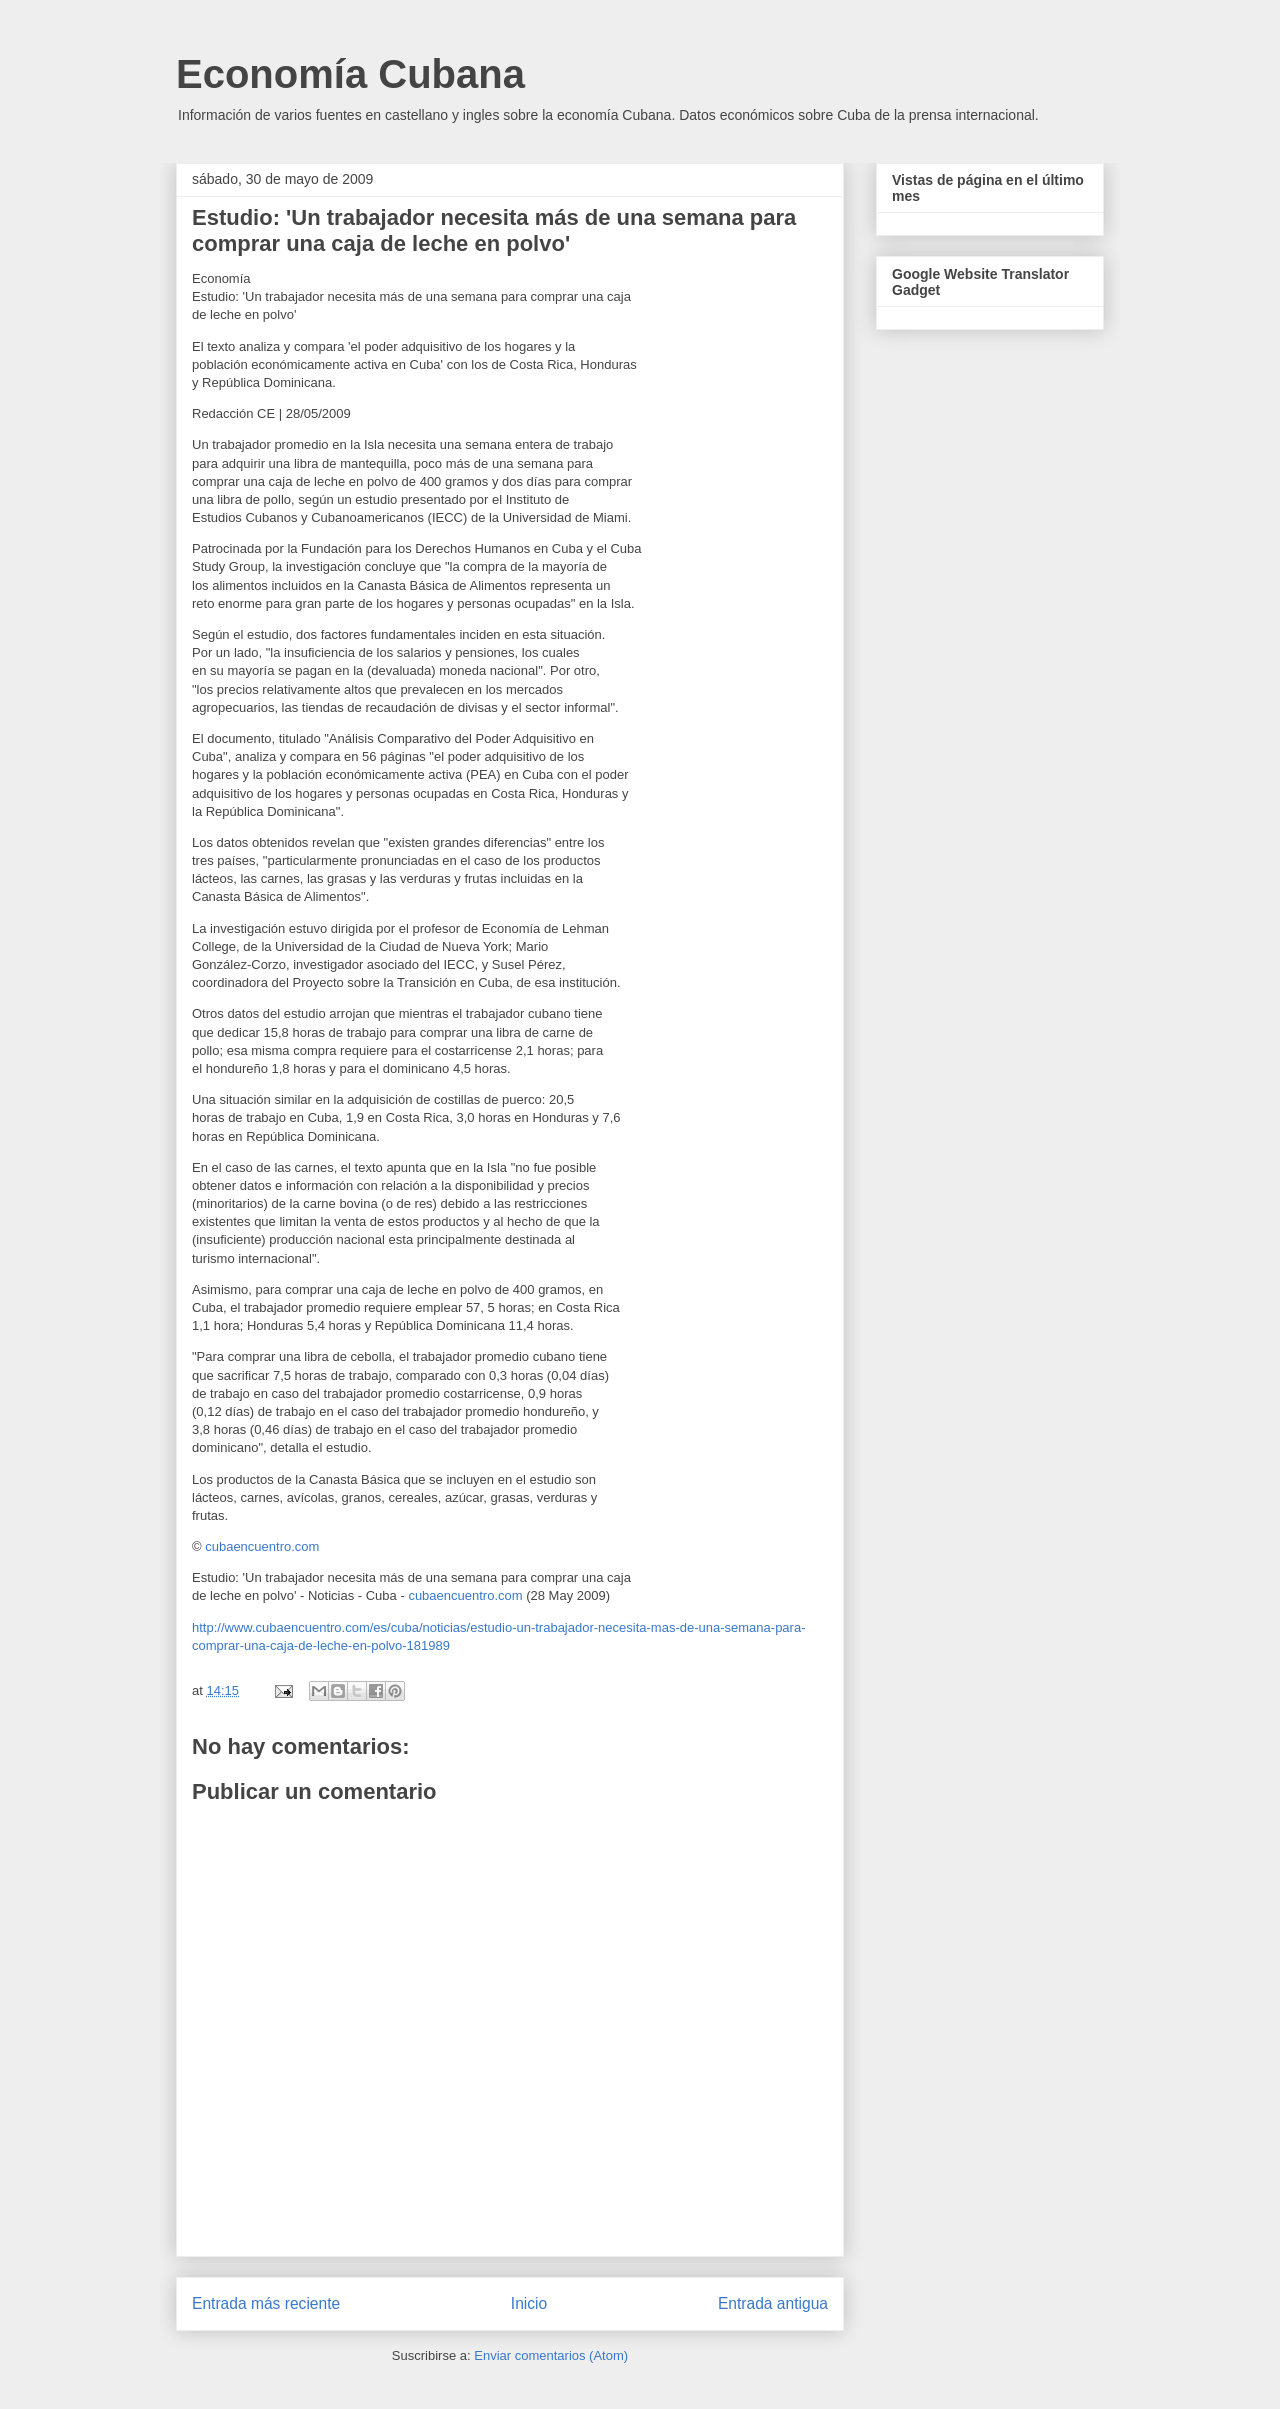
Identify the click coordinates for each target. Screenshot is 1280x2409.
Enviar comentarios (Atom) (551, 2355)
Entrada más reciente (266, 2303)
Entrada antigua (773, 2303)
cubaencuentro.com (262, 1546)
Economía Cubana (350, 74)
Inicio (529, 2303)
